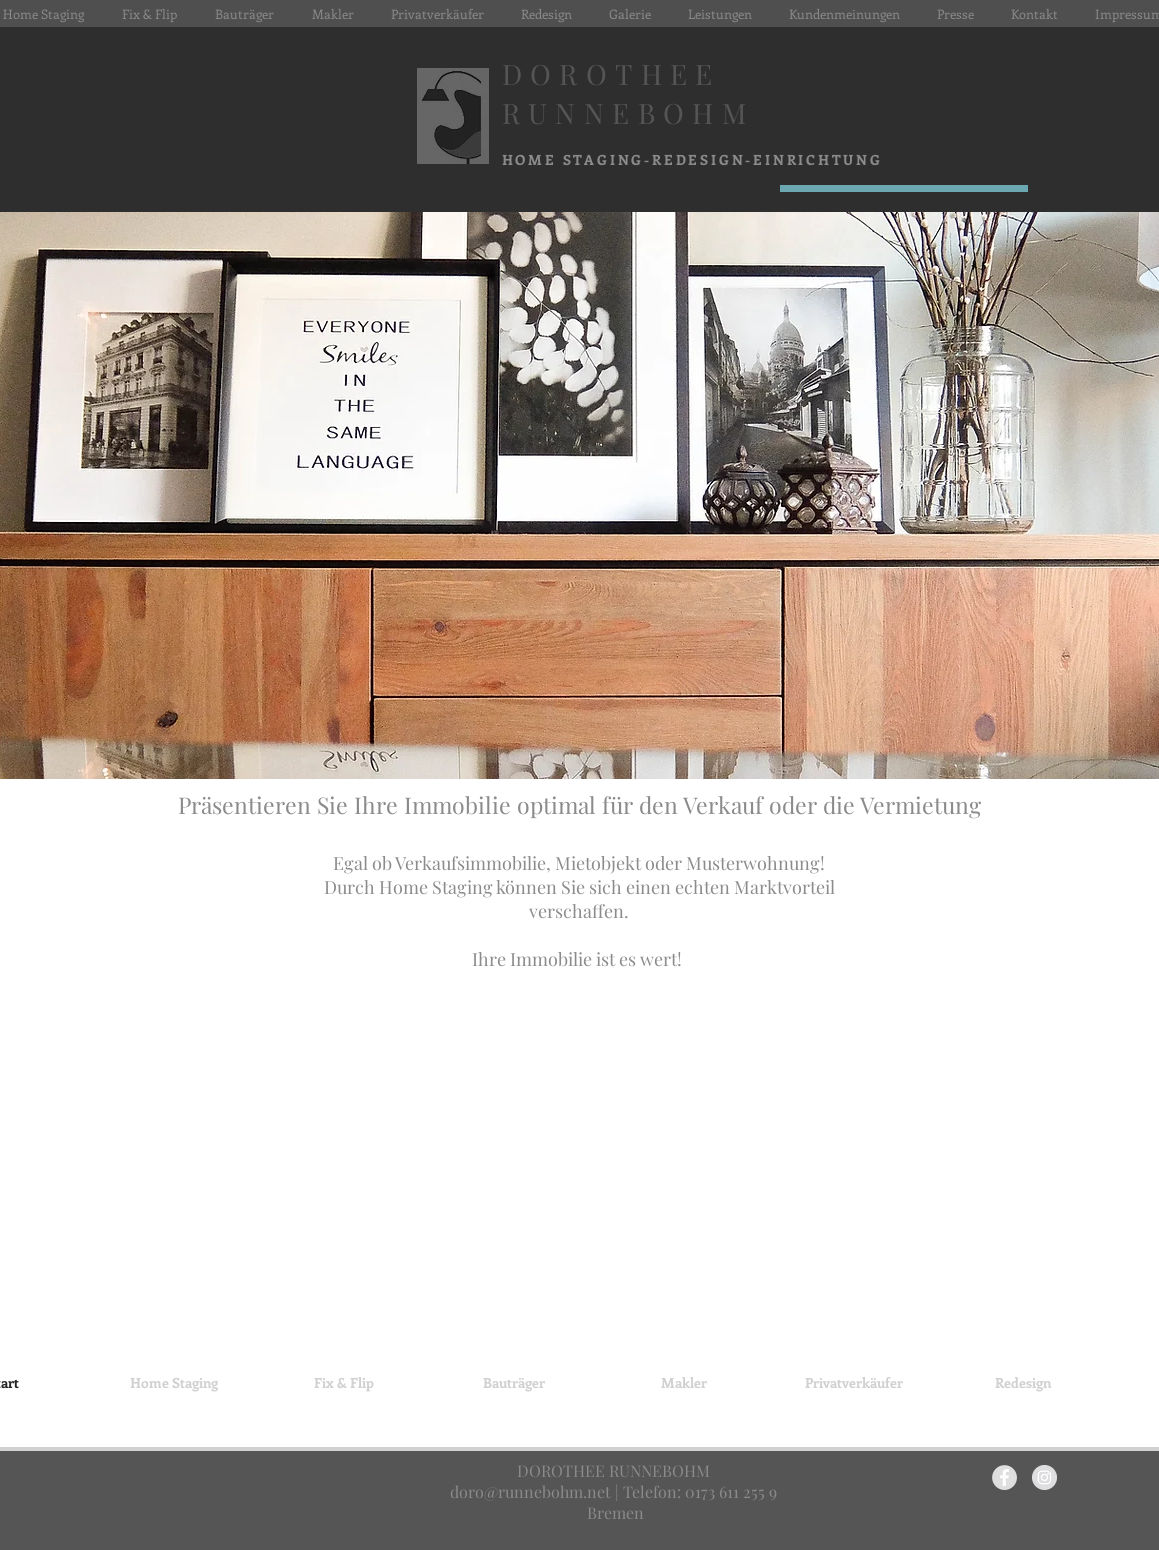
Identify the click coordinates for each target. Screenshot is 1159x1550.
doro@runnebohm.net (530, 1491)
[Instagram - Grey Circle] (1044, 1477)
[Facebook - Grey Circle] (1004, 1477)
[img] (579, 1180)
